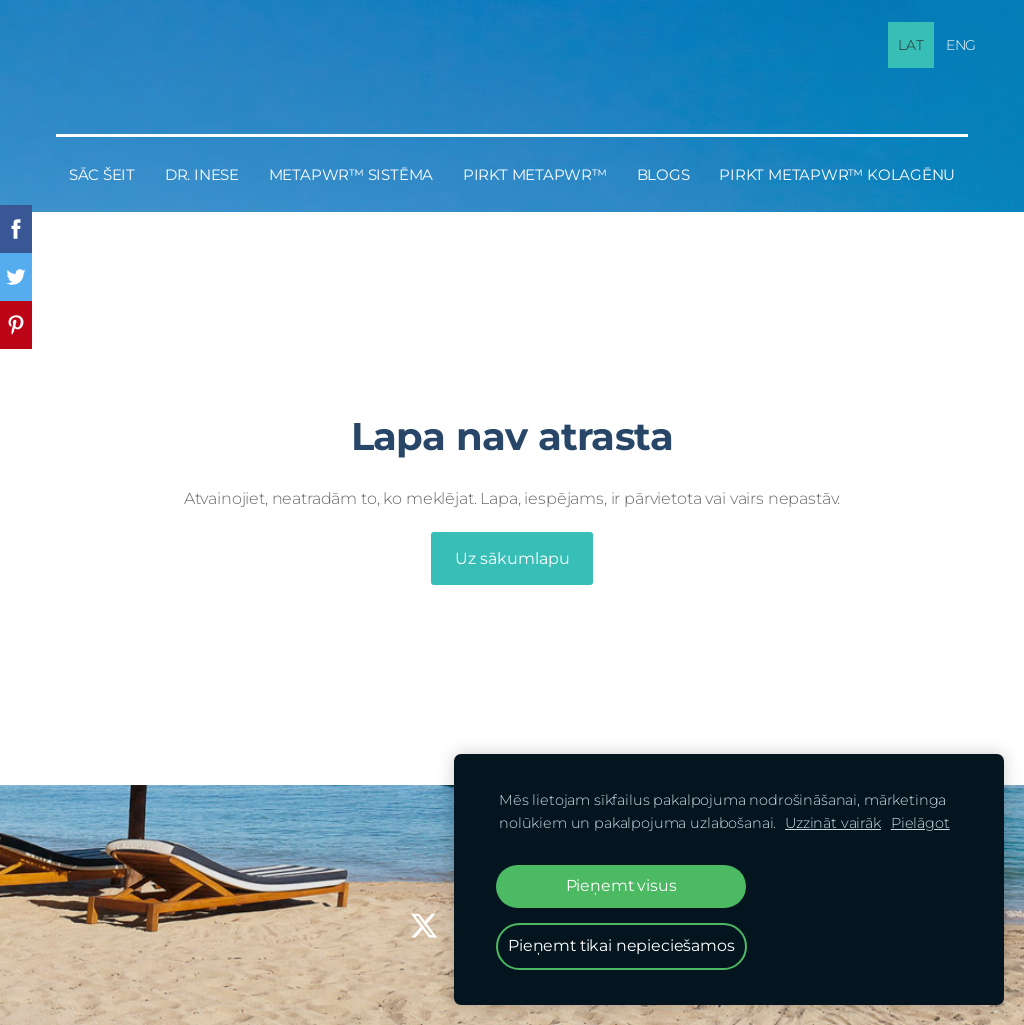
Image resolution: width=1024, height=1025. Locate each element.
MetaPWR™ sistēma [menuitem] (351, 174)
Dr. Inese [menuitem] (202, 174)
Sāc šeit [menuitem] (102, 174)
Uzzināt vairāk (833, 823)
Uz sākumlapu (512, 558)
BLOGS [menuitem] (663, 174)
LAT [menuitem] (911, 45)
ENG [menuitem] (961, 45)
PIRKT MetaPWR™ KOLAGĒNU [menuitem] (837, 174)
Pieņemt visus (621, 885)
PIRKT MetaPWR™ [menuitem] (535, 174)
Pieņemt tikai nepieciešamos (621, 945)
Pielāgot (920, 823)
